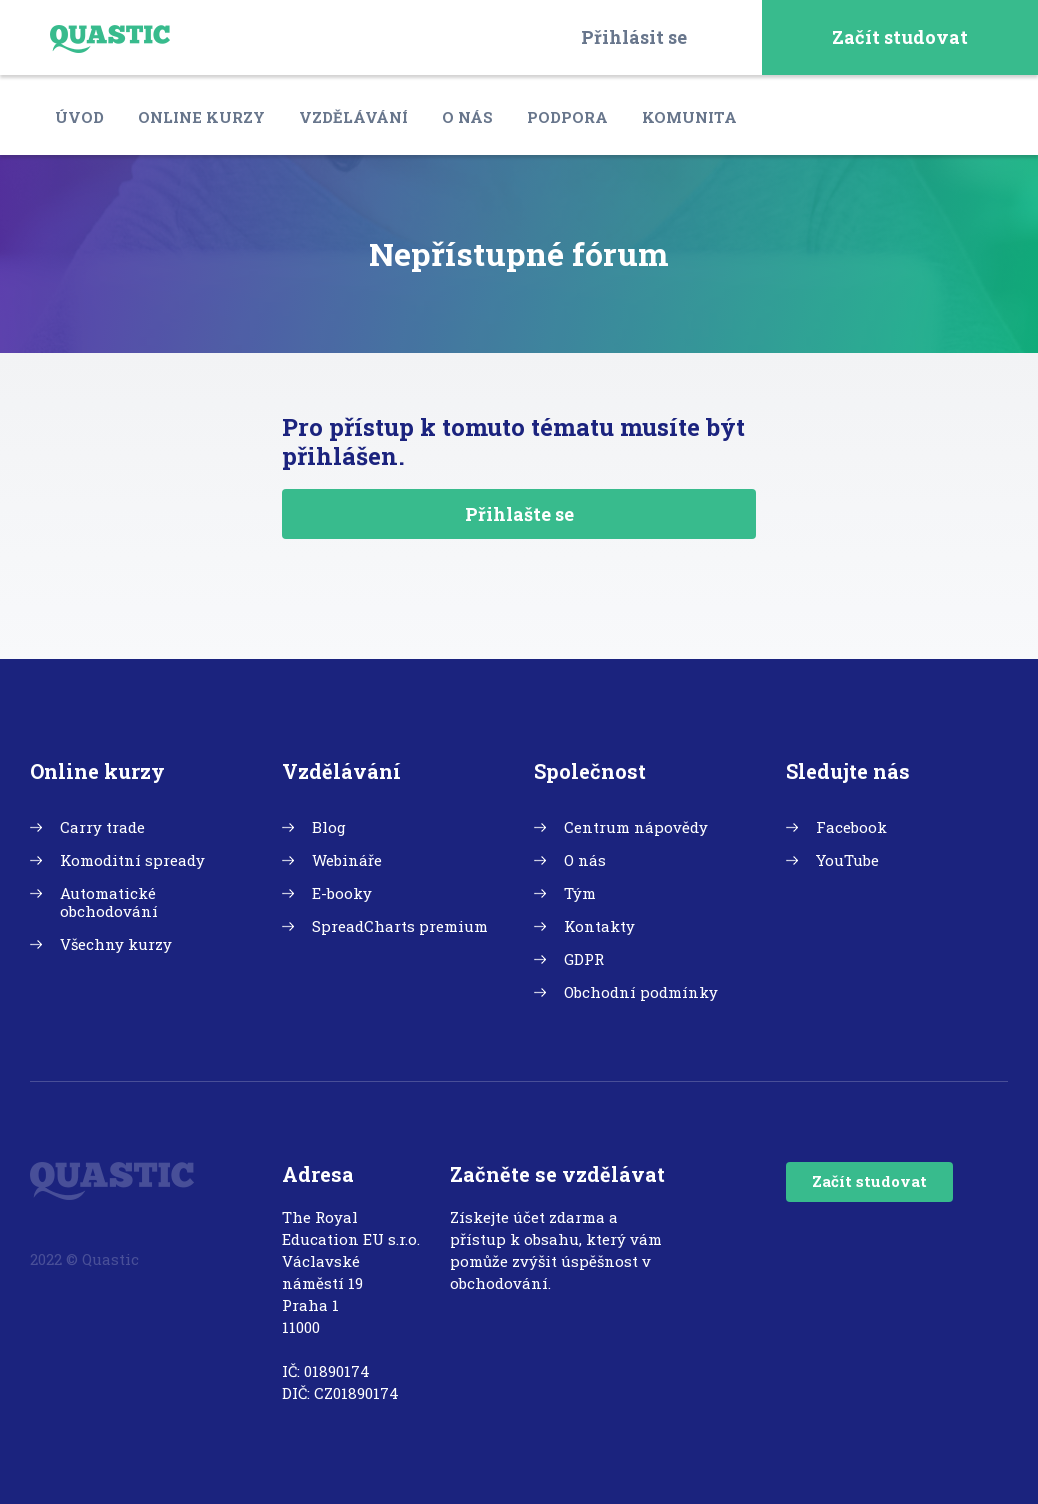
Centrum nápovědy (636, 827)
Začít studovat (900, 37)
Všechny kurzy (116, 944)
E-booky (342, 893)
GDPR (584, 959)
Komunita (689, 117)
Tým (580, 893)
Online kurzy (201, 117)
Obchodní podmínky (641, 992)
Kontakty (599, 926)
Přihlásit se (634, 37)
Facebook (851, 827)
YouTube (847, 860)
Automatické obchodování (109, 902)
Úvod (79, 117)
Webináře (347, 860)
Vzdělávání (353, 117)
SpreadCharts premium (400, 926)
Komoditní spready (132, 860)
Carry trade (102, 827)
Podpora (567, 117)
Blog (329, 827)
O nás (467, 117)
